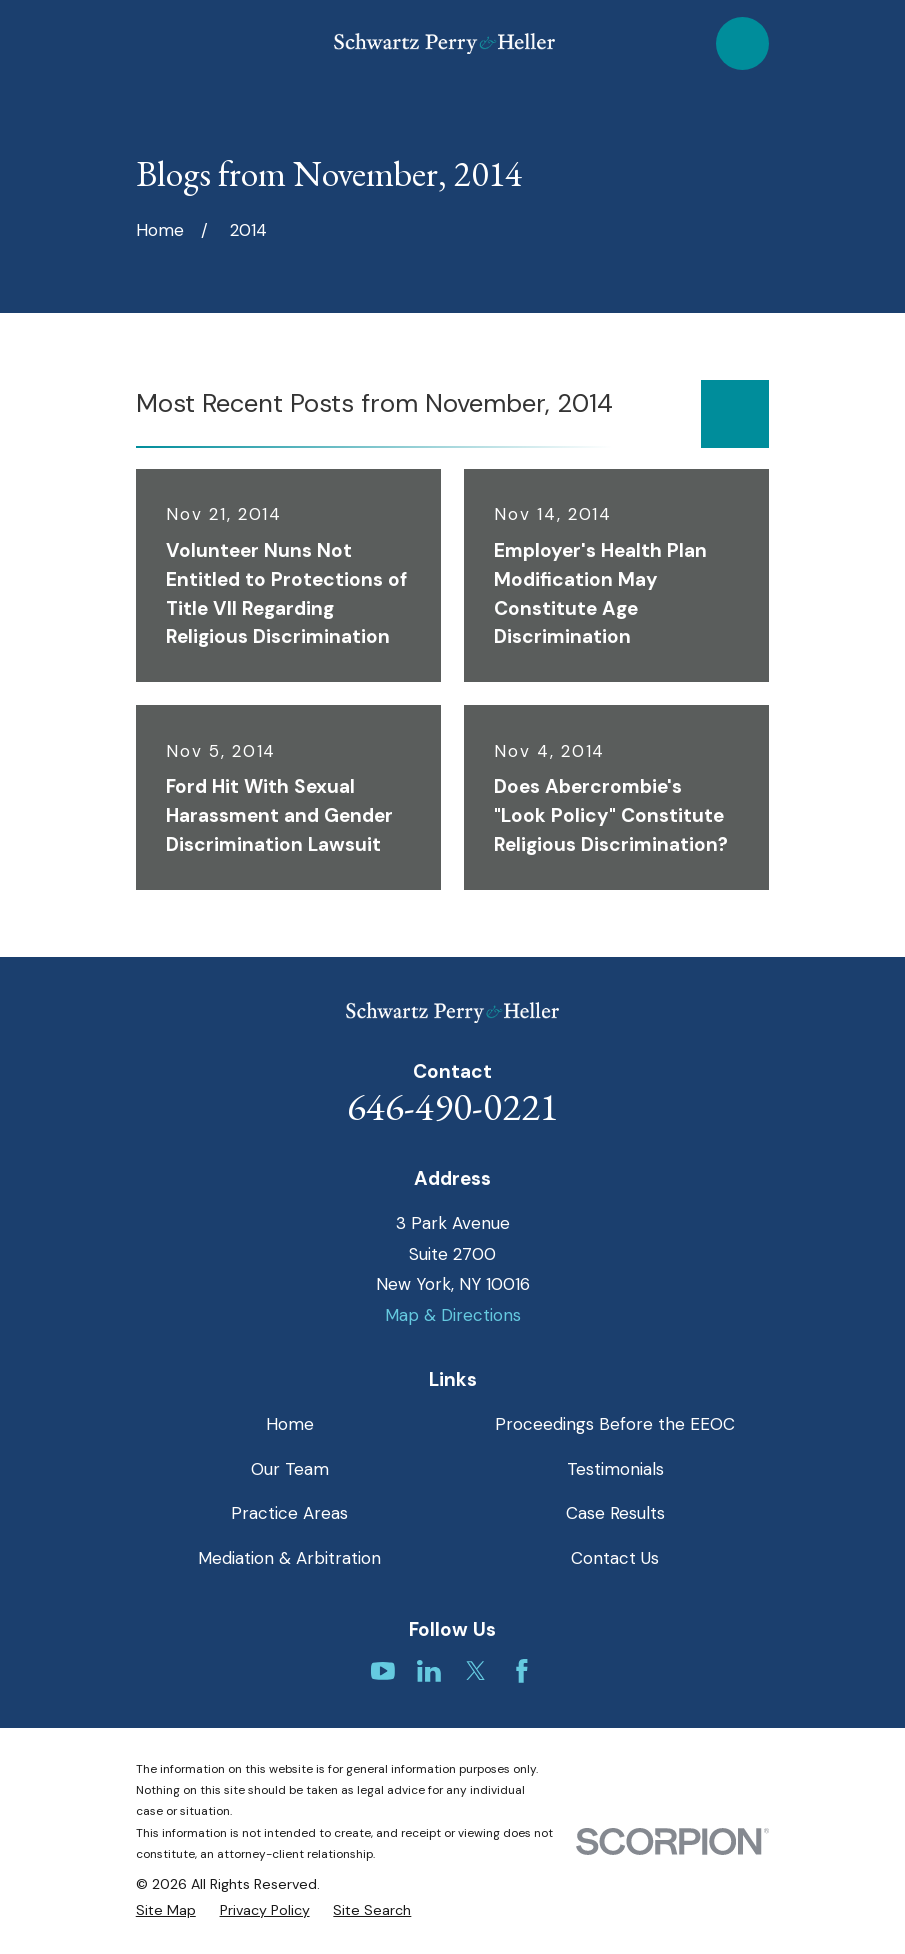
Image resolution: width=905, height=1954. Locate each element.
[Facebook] (522, 1671)
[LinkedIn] (429, 1671)
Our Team (290, 1469)
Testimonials (615, 1469)
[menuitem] (166, 1911)
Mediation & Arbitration (289, 1558)
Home (290, 1424)
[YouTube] (383, 1671)
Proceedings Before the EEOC (615, 1424)
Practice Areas (289, 1513)
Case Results (615, 1513)
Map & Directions (453, 1315)
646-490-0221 (453, 1106)
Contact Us (615, 1558)
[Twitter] (476, 1671)
